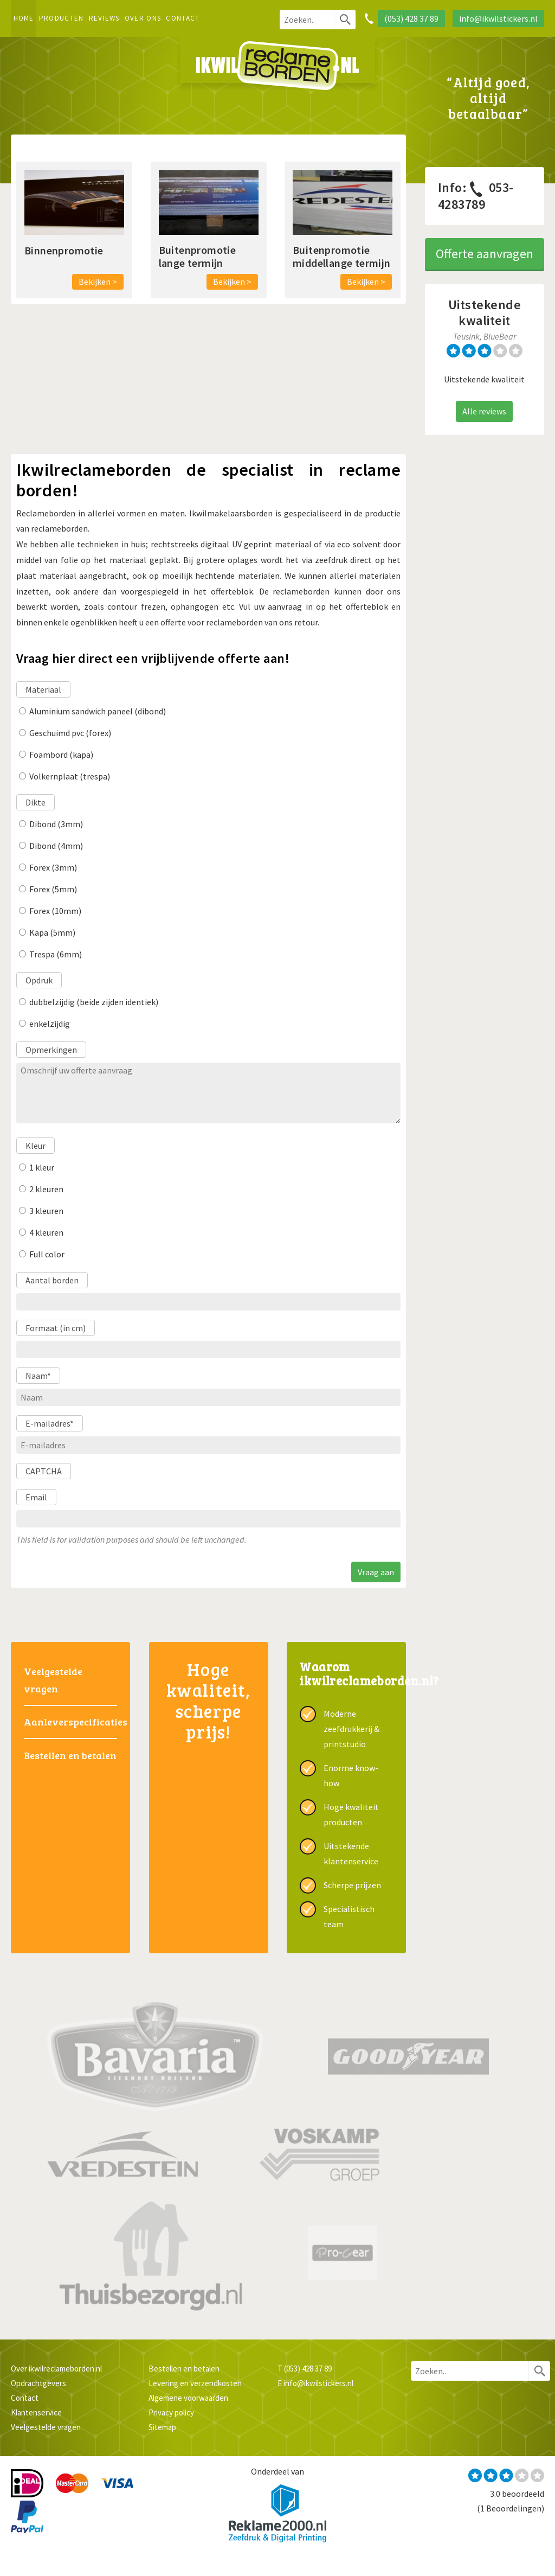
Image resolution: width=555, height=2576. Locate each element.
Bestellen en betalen (70, 1755)
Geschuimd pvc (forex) (70, 732)
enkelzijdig (49, 1023)
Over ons (143, 18)
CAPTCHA (43, 1471)
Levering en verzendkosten (195, 2383)
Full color (46, 1254)
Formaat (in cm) (55, 1327)
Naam (38, 1375)
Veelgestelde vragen (53, 1680)
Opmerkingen (51, 1049)
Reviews (104, 18)
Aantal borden (52, 1280)
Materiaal (43, 689)
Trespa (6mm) (55, 954)
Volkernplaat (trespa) (69, 776)
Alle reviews (484, 411)
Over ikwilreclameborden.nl (56, 2368)
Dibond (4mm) (56, 845)
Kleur (35, 1145)
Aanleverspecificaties (70, 1721)
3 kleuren (46, 1210)
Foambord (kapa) (61, 754)
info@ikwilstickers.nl (318, 2383)
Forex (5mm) (53, 889)
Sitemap (162, 2427)
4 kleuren (46, 1232)
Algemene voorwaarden (188, 2398)
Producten (61, 18)
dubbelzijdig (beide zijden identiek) (93, 1001)
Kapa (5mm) (52, 932)
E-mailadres (49, 1423)
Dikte (35, 802)
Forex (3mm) (53, 867)
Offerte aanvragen (484, 253)
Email (36, 1497)
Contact (182, 18)
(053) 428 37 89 (308, 2368)
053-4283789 (476, 196)
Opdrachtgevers (38, 2383)
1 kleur (41, 1167)
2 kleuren (46, 1189)
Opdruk (39, 980)
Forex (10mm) (55, 910)
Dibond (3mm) (56, 824)
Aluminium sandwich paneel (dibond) (97, 711)
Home (24, 18)
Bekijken (95, 281)
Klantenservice (36, 2412)
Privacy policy (171, 2412)
